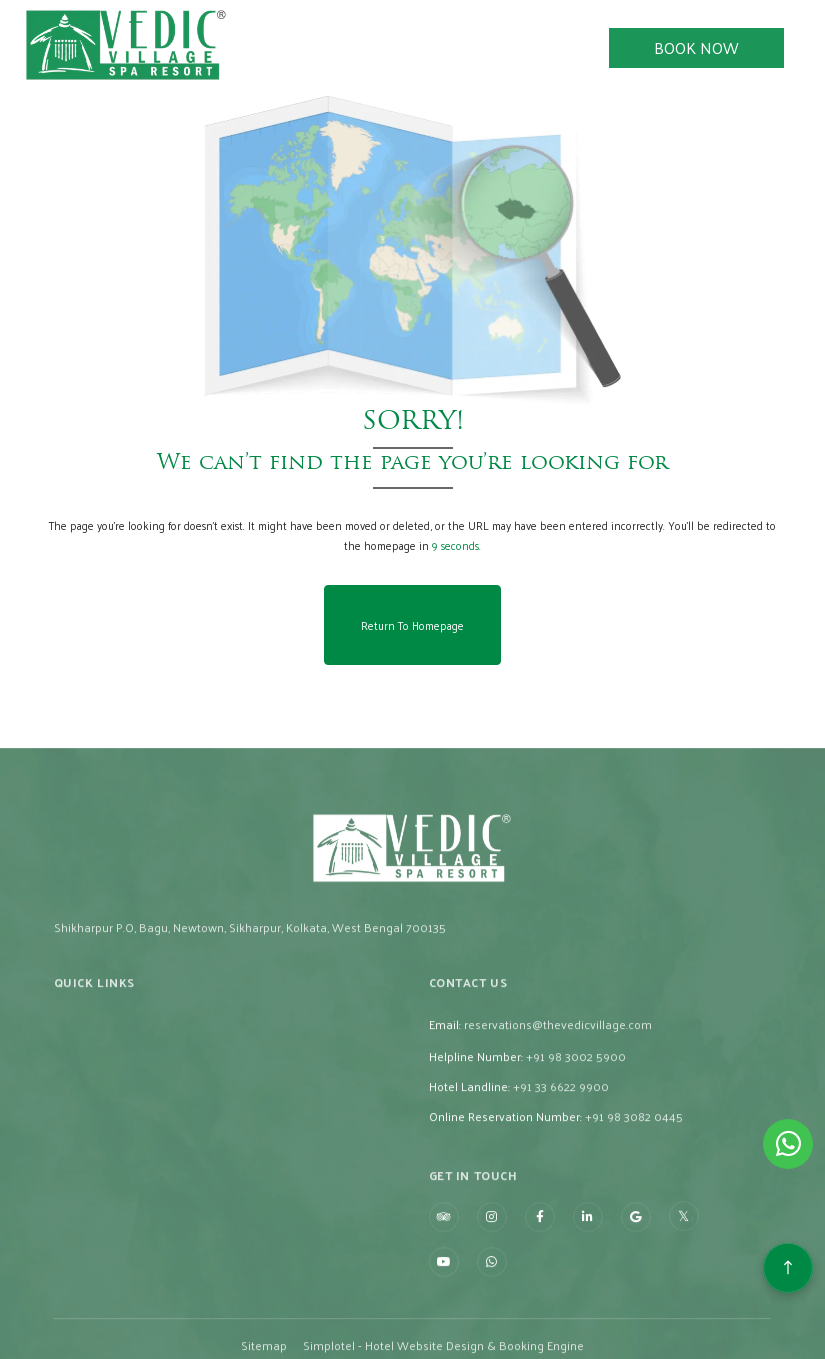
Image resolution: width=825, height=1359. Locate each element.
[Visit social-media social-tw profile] (684, 1268)
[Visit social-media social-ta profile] (444, 1268)
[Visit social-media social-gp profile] (636, 1268)
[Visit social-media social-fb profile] (540, 1268)
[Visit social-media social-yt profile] (444, 1313)
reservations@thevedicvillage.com (558, 1075)
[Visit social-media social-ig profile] (492, 1268)
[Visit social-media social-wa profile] (492, 1313)
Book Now (696, 47)
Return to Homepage (412, 625)
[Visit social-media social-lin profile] (588, 1268)
